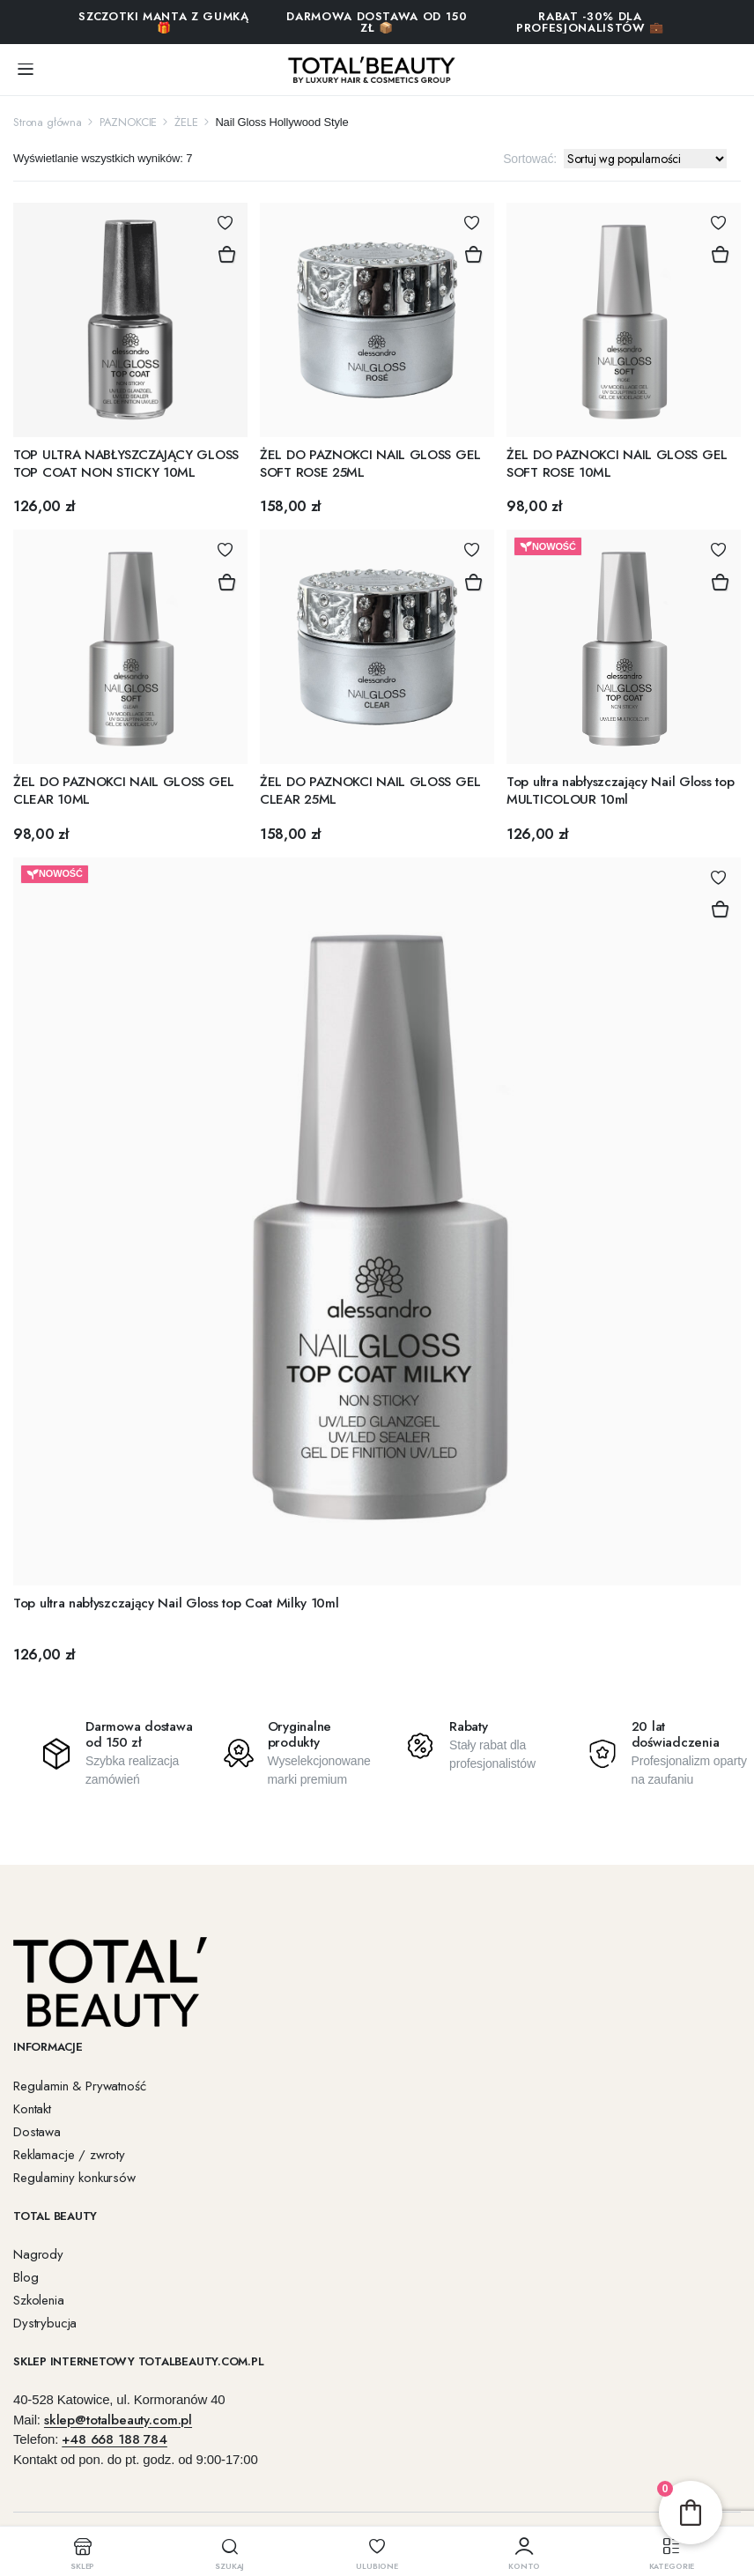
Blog (25, 2277)
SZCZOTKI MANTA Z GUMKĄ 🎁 (163, 22)
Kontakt (32, 2109)
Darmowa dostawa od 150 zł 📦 (376, 22)
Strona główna (47, 122)
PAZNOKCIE (129, 122)
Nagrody (38, 2254)
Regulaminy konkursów (74, 2177)
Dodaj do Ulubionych (225, 222)
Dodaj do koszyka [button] (226, 255)
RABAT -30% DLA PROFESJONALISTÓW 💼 (590, 22)
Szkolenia (38, 2300)
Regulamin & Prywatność (79, 2086)
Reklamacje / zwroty (69, 2154)
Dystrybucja (45, 2323)
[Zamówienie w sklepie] (645, 158)
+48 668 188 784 (114, 2439)
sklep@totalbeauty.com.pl (118, 2420)
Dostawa (37, 2132)
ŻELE (185, 122)
